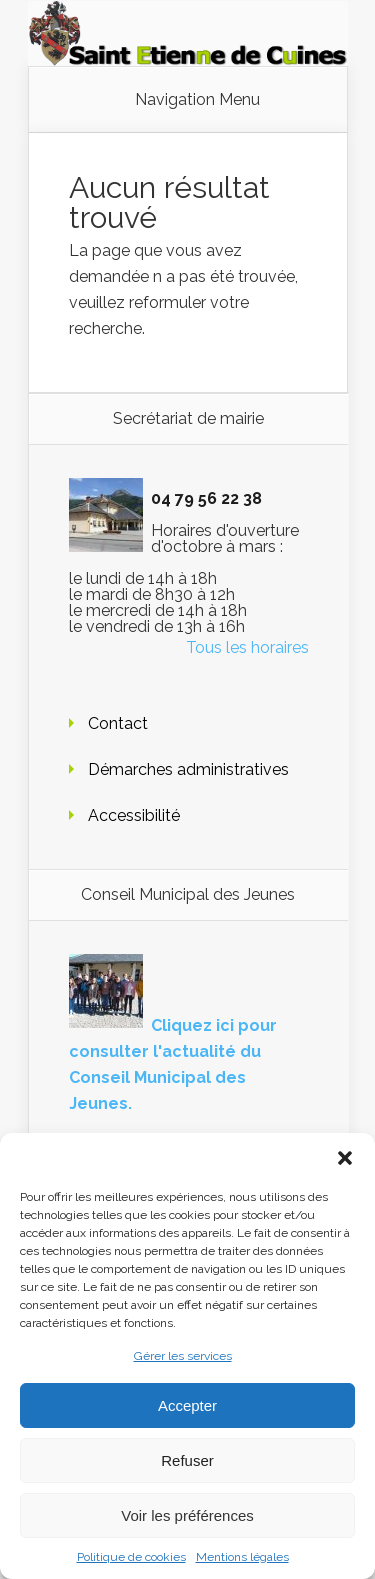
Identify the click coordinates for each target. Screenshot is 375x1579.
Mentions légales (242, 1557)
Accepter (187, 1405)
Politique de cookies (131, 1557)
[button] (345, 1158)
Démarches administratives (188, 769)
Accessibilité (134, 815)
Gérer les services (183, 1356)
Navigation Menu (197, 100)
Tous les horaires (247, 647)
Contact (118, 723)
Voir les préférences (187, 1515)
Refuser (187, 1460)
